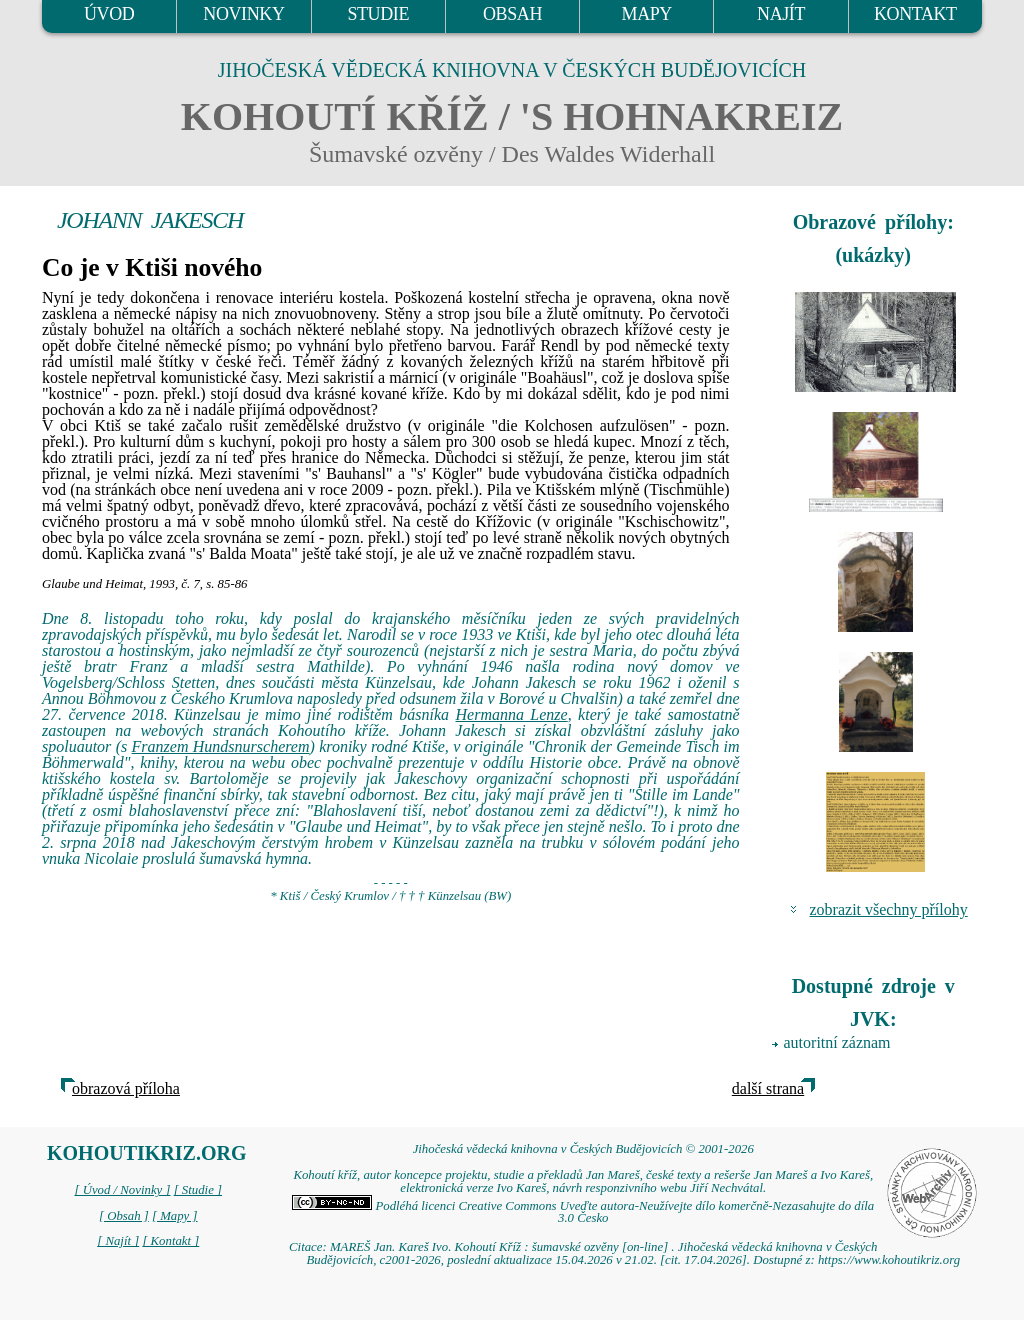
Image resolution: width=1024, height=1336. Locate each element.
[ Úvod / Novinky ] (122, 1190)
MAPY (647, 14)
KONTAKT (915, 14)
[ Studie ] (198, 1190)
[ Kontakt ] (170, 1241)
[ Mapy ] (175, 1216)
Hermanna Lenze (512, 714)
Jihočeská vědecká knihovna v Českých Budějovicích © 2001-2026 (583, 1149)
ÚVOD (109, 14)
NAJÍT (781, 14)
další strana (768, 1088)
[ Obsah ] (124, 1216)
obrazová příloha (126, 1088)
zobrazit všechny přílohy (889, 909)
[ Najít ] (118, 1241)
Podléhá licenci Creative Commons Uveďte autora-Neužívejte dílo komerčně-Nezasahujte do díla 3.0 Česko (583, 1212)
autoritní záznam (837, 1042)
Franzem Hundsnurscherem (221, 746)
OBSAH (512, 14)
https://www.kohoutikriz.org (889, 1260)
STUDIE (378, 14)
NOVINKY (243, 14)
